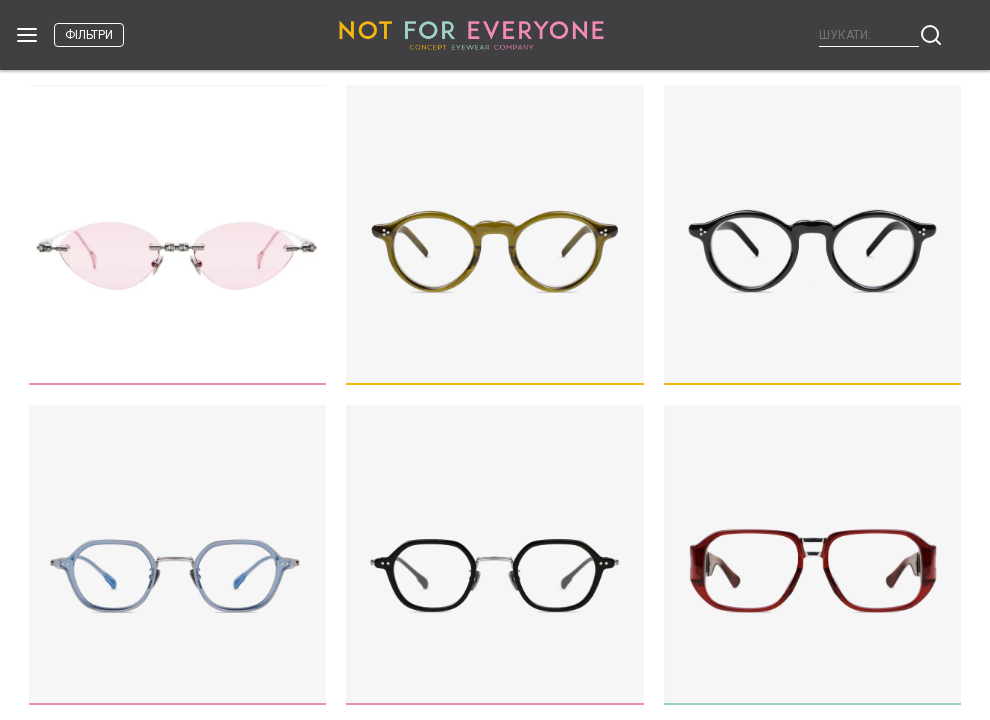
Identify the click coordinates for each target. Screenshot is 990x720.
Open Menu (27, 35)
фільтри (89, 35)
